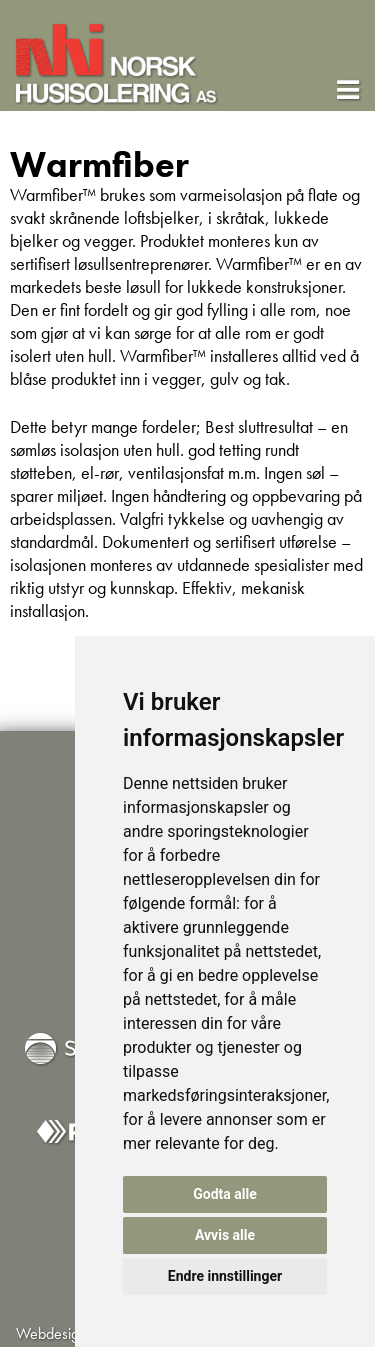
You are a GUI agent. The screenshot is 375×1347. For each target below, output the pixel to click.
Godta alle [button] (225, 1194)
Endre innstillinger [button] (225, 1276)
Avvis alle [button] (225, 1235)
